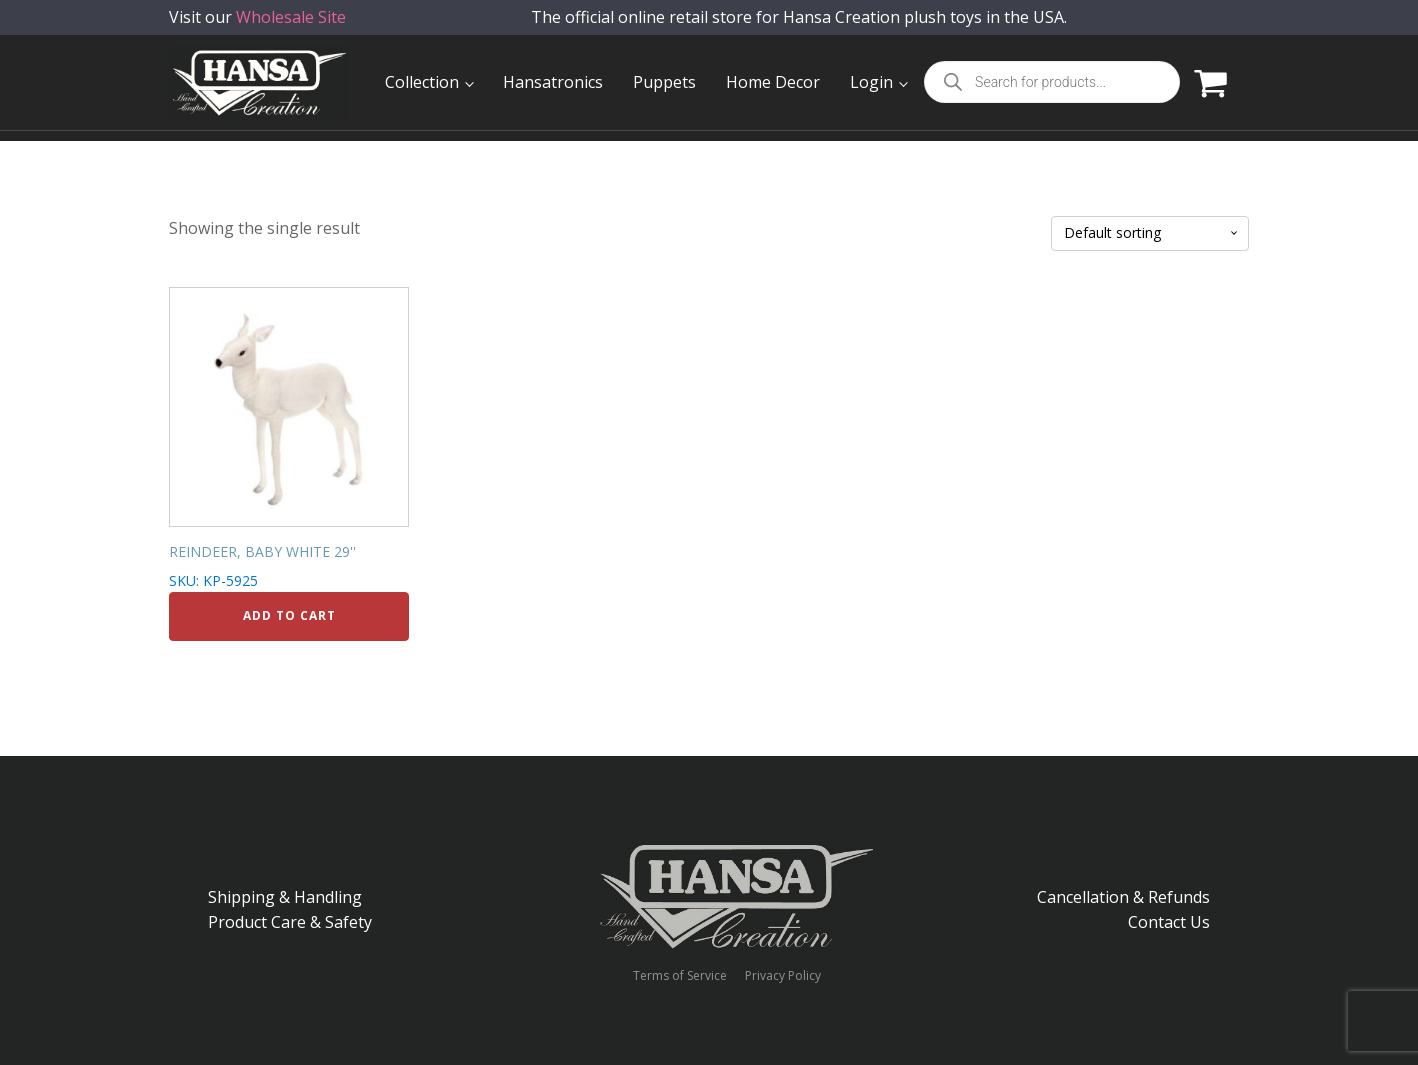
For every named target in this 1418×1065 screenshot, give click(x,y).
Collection (422, 82)
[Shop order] (1150, 233)
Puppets (664, 82)
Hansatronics (553, 82)
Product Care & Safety (290, 922)
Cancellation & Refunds (1123, 897)
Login (871, 82)
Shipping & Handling (285, 897)
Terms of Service (680, 976)
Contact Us (1169, 922)
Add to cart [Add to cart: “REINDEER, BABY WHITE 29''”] (289, 615)
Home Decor (773, 82)
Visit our (257, 29)
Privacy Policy (783, 976)
